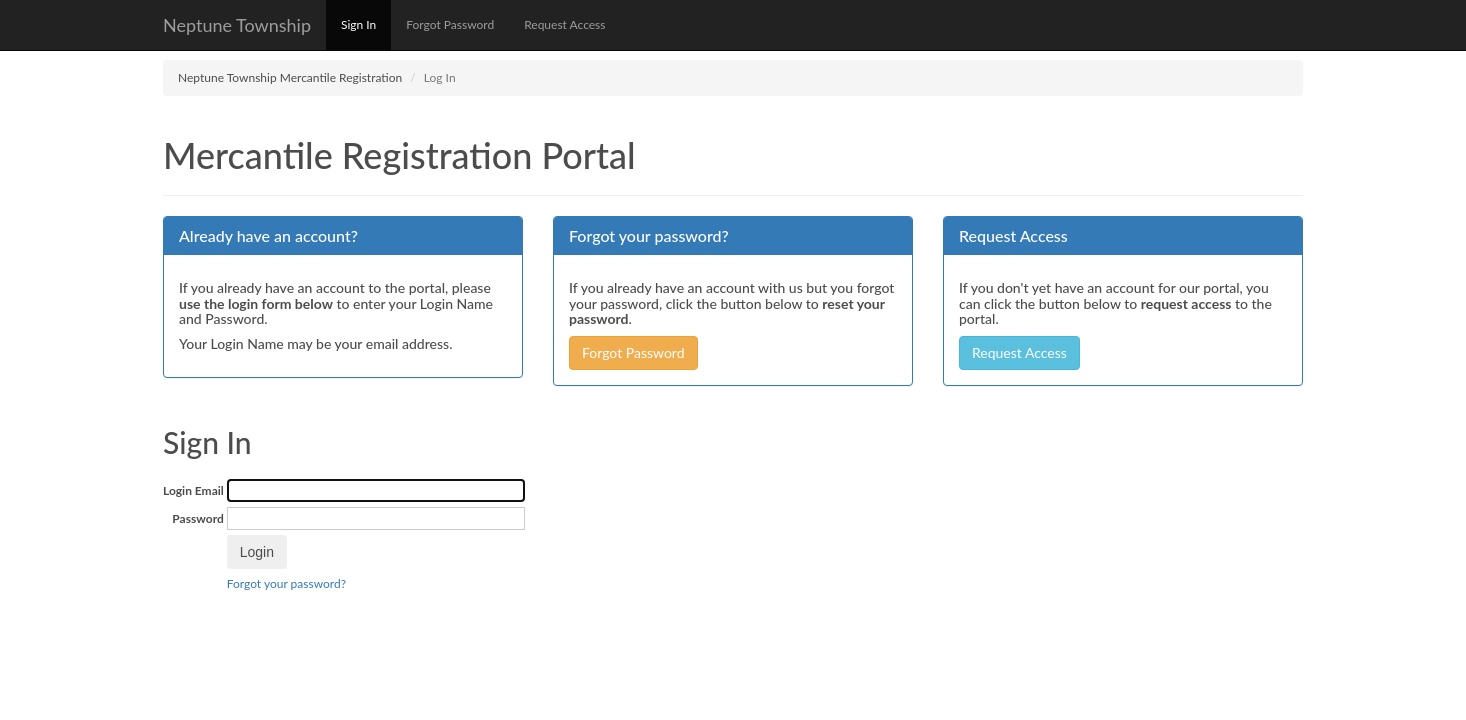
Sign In (358, 24)
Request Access (564, 24)
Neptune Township (237, 25)
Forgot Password (450, 24)
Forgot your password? (286, 583)
